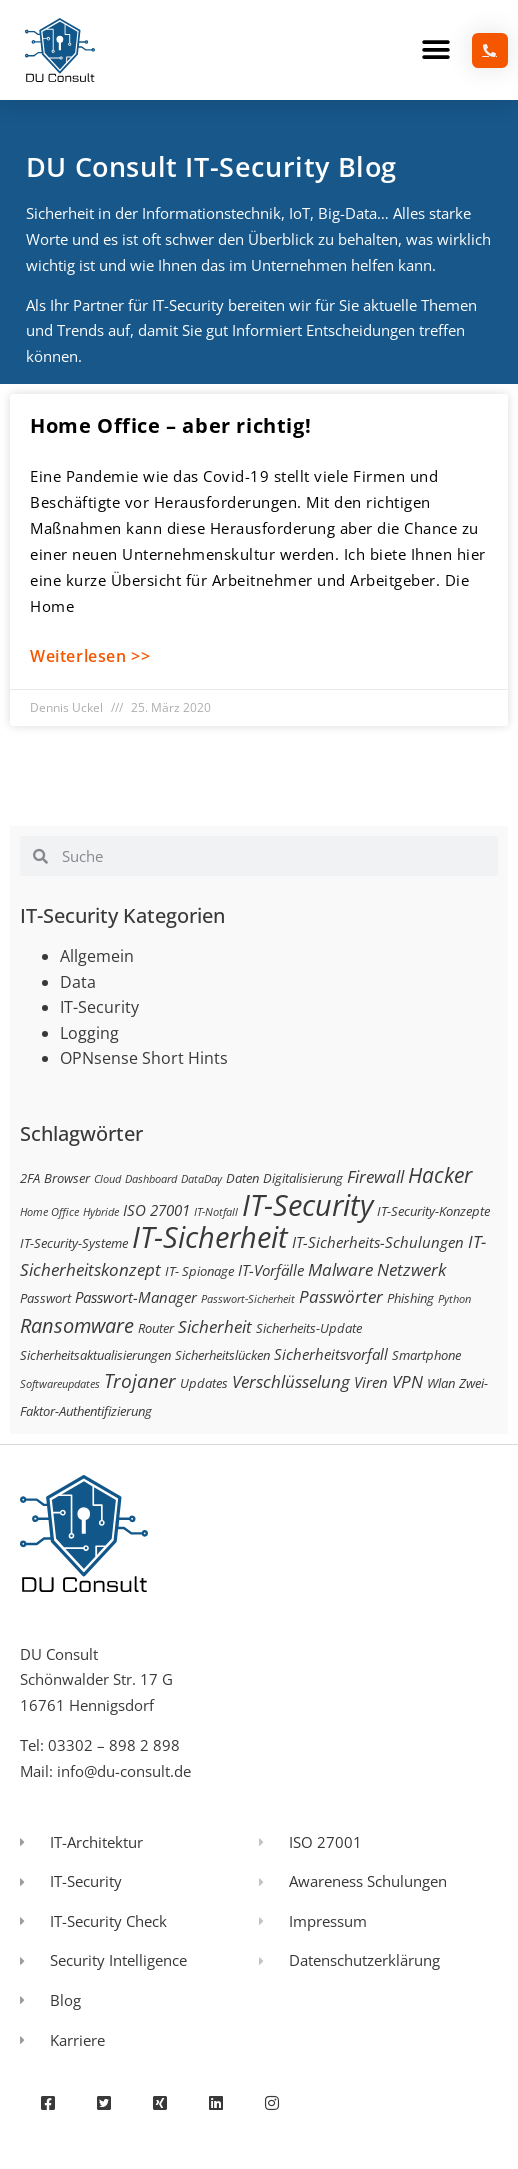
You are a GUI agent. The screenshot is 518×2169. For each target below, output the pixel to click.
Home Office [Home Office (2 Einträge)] (49, 1212)
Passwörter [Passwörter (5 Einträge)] (341, 1296)
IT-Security (99, 1007)
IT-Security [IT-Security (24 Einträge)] (307, 1205)
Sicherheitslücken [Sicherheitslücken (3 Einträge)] (222, 1355)
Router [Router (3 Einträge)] (156, 1328)
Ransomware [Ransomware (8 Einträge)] (77, 1325)
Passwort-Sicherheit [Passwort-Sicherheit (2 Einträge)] (248, 1299)
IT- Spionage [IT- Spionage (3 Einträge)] (199, 1271)
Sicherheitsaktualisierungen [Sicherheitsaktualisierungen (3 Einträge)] (95, 1355)
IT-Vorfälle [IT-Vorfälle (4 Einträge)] (271, 1270)
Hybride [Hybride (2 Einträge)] (101, 1212)
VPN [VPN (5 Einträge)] (407, 1381)
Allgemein (97, 956)
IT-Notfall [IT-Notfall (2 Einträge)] (216, 1212)
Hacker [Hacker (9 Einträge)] (440, 1174)
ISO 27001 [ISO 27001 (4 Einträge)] (156, 1210)
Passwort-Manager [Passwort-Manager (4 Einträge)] (136, 1297)
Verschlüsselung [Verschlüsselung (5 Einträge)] (291, 1381)
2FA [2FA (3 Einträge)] (30, 1178)
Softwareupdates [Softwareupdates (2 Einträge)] (60, 1384)
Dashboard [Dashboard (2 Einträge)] (151, 1179)
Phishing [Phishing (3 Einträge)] (410, 1298)
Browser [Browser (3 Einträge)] (67, 1178)
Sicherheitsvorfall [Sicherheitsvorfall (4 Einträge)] (331, 1354)
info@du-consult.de (124, 1771)
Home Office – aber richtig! (170, 425)
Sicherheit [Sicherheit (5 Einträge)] (215, 1326)
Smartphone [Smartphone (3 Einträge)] (426, 1355)
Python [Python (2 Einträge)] (454, 1299)
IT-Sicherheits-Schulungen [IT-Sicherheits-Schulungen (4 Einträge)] (378, 1242)
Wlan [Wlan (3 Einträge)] (441, 1383)
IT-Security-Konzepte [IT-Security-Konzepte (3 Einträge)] (433, 1211)
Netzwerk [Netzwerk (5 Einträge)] (411, 1269)
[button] (435, 50)
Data (78, 982)
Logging (89, 1033)
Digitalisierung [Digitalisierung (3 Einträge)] (303, 1178)
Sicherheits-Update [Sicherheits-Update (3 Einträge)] (309, 1328)
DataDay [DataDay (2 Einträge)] (201, 1179)
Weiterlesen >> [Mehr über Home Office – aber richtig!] (90, 656)
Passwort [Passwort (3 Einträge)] (45, 1298)
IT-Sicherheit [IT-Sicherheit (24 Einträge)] (210, 1237)
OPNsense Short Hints (144, 1058)
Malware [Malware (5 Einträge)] (340, 1269)
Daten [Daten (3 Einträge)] (242, 1178)
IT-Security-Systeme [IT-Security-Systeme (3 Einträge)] (74, 1243)
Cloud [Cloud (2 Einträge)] (107, 1179)
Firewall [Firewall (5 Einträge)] (375, 1176)
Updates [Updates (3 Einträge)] (204, 1383)
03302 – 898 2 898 (114, 1745)
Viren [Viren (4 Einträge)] (371, 1382)
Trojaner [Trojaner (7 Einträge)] (140, 1380)
